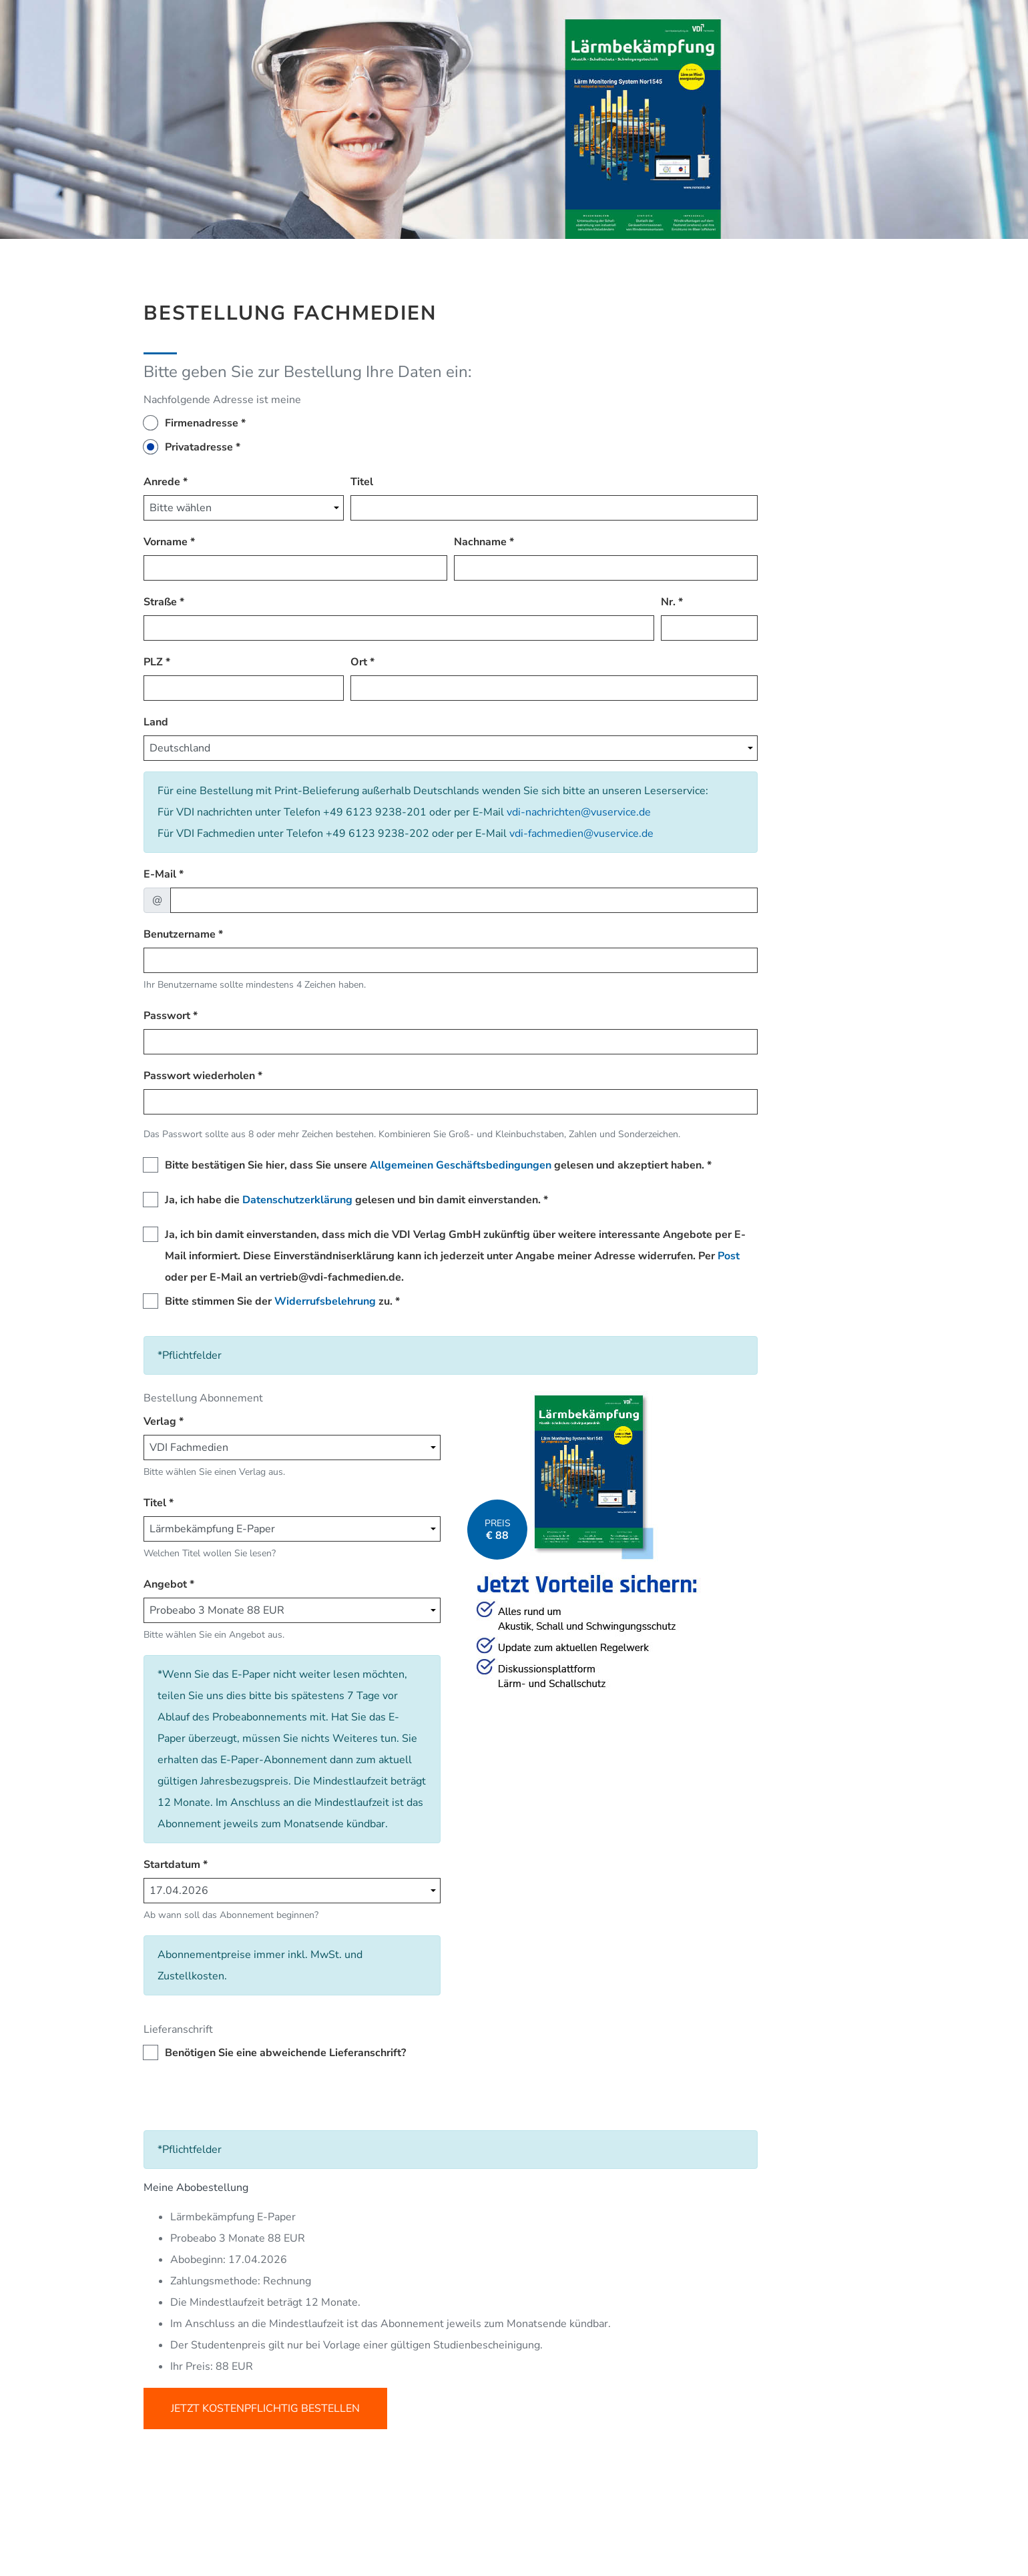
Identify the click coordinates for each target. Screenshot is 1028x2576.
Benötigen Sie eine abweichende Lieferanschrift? (285, 2052)
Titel (361, 481)
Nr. (668, 602)
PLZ (153, 662)
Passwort (167, 1015)
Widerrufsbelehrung (325, 1301)
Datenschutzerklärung (297, 1200)
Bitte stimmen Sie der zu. (279, 1301)
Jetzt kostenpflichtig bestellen (265, 2408)
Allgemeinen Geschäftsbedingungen (460, 1165)
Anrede (162, 481)
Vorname (166, 542)
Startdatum (172, 1864)
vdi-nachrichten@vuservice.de (579, 812)
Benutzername (180, 934)
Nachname (480, 542)
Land (156, 722)
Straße (160, 602)
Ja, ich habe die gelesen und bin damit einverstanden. (353, 1200)
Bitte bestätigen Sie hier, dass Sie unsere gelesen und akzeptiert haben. (434, 1165)
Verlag (160, 1421)
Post (729, 1256)
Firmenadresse (201, 423)
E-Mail (160, 874)
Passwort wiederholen (199, 1075)
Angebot (165, 1584)
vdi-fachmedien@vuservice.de (581, 833)
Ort (358, 662)
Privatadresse (199, 447)
